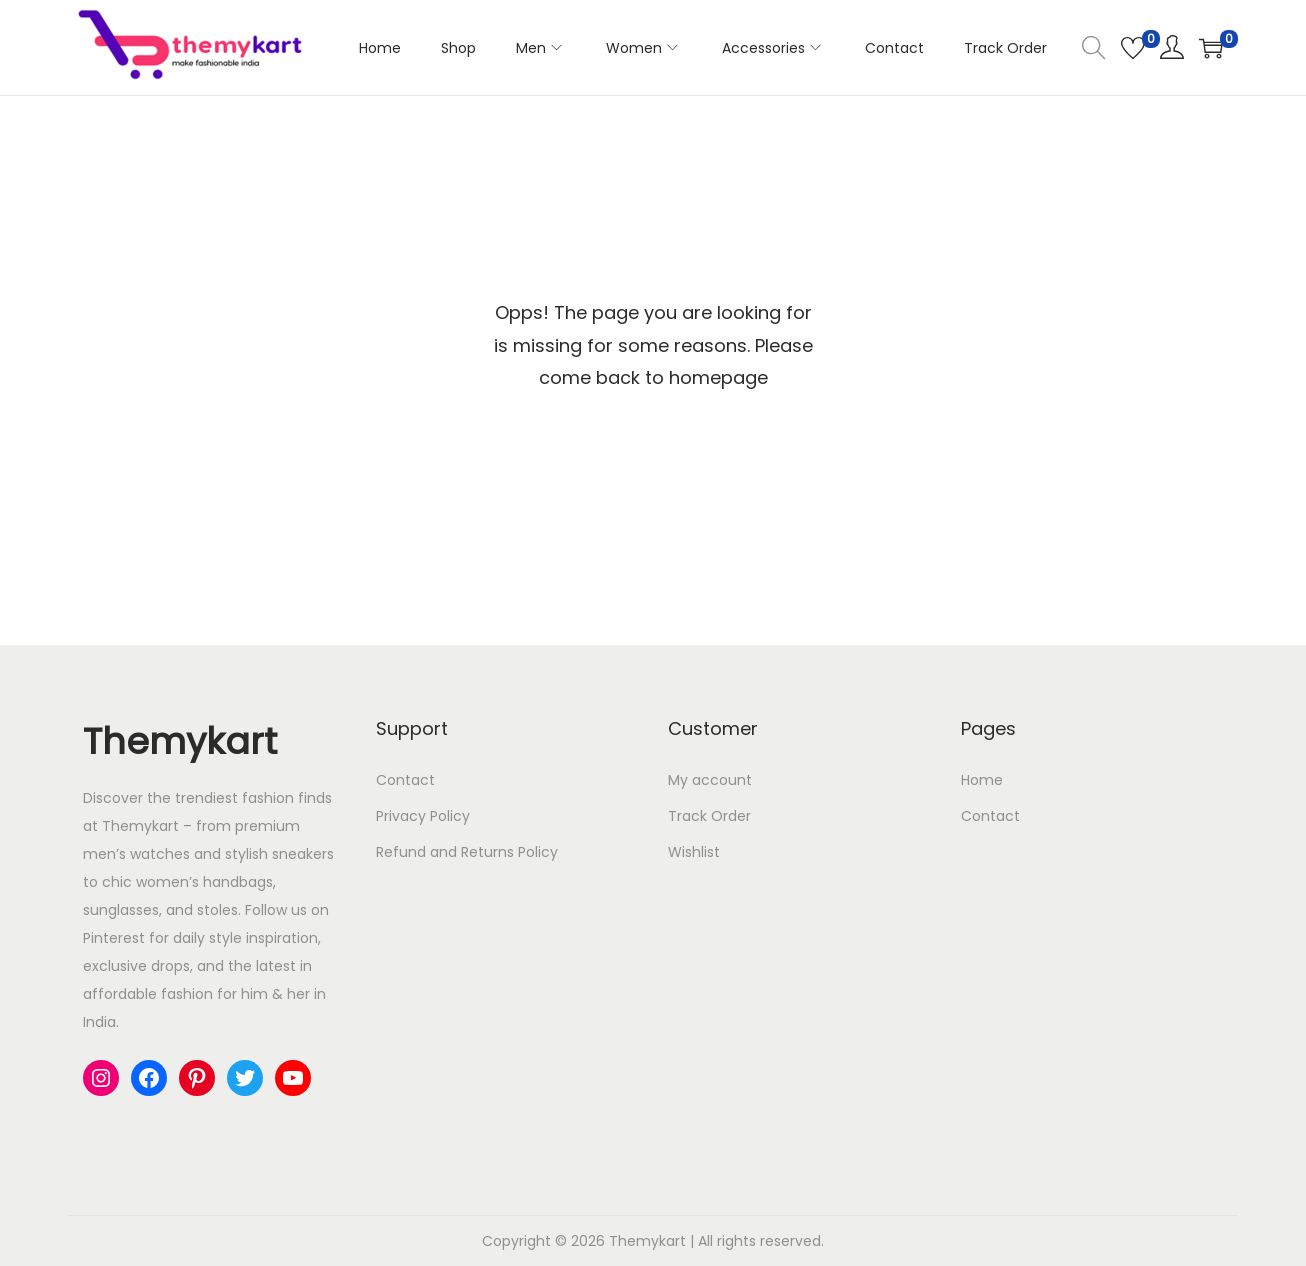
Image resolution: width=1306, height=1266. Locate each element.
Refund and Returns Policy (467, 852)
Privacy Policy (423, 816)
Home (982, 780)
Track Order (709, 816)
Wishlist (694, 852)
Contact (405, 780)
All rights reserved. (761, 1241)
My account (710, 780)
